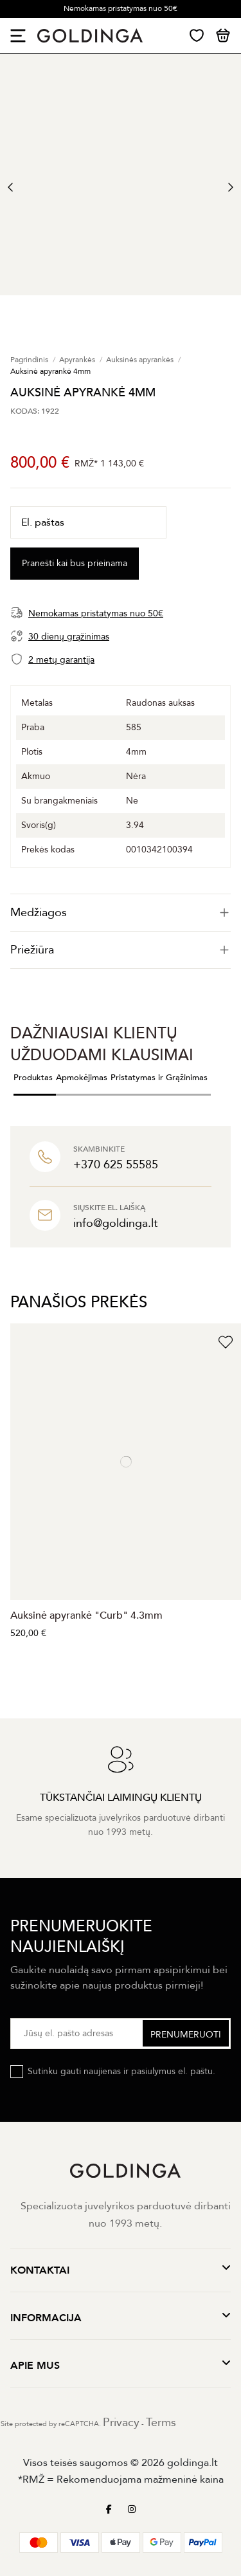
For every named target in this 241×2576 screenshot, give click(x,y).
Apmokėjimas (81, 1077)
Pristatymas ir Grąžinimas (159, 1077)
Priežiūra (120, 950)
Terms (161, 2423)
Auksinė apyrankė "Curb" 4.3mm (86, 1615)
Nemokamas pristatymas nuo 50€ (120, 8)
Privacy (121, 2423)
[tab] (120, 913)
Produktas (33, 1077)
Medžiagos (120, 913)
